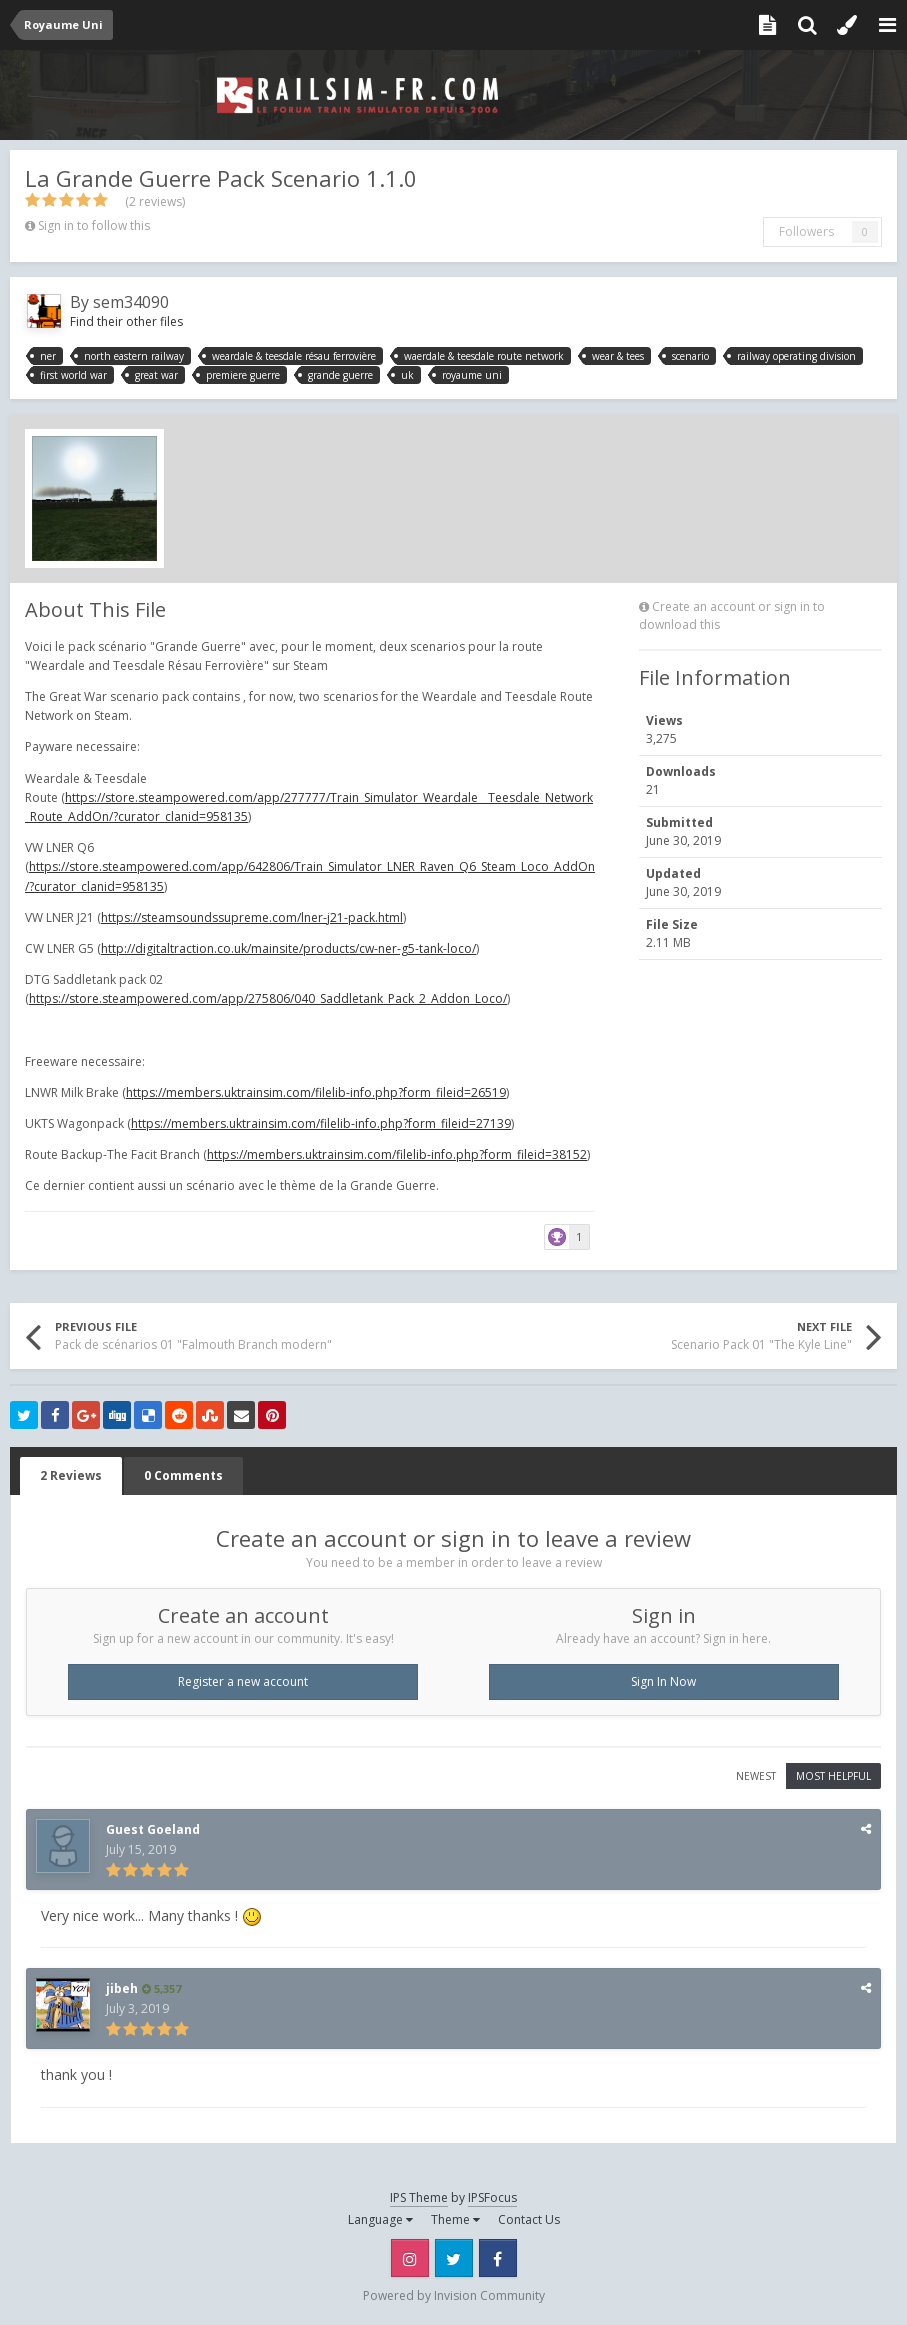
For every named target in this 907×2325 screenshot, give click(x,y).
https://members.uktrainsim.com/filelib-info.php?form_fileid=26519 (316, 1092)
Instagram (410, 2258)
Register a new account (243, 1681)
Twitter (454, 2258)
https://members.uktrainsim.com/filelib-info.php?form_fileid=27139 (321, 1123)
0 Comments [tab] (183, 1475)
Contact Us (529, 2219)
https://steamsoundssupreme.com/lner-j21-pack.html (252, 917)
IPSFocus (492, 2197)
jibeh (122, 1988)
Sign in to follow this (94, 225)
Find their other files (126, 321)
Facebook (498, 2258)
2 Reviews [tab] (71, 1475)
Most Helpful (833, 1776)
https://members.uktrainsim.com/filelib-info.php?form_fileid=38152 (397, 1154)
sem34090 (131, 302)
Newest (756, 1776)
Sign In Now (663, 1681)
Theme (455, 2219)
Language (380, 2219)
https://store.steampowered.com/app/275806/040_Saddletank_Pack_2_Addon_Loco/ (268, 998)
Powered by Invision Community (454, 2295)
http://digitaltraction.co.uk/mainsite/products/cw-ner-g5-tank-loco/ (288, 948)
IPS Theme (419, 2197)
